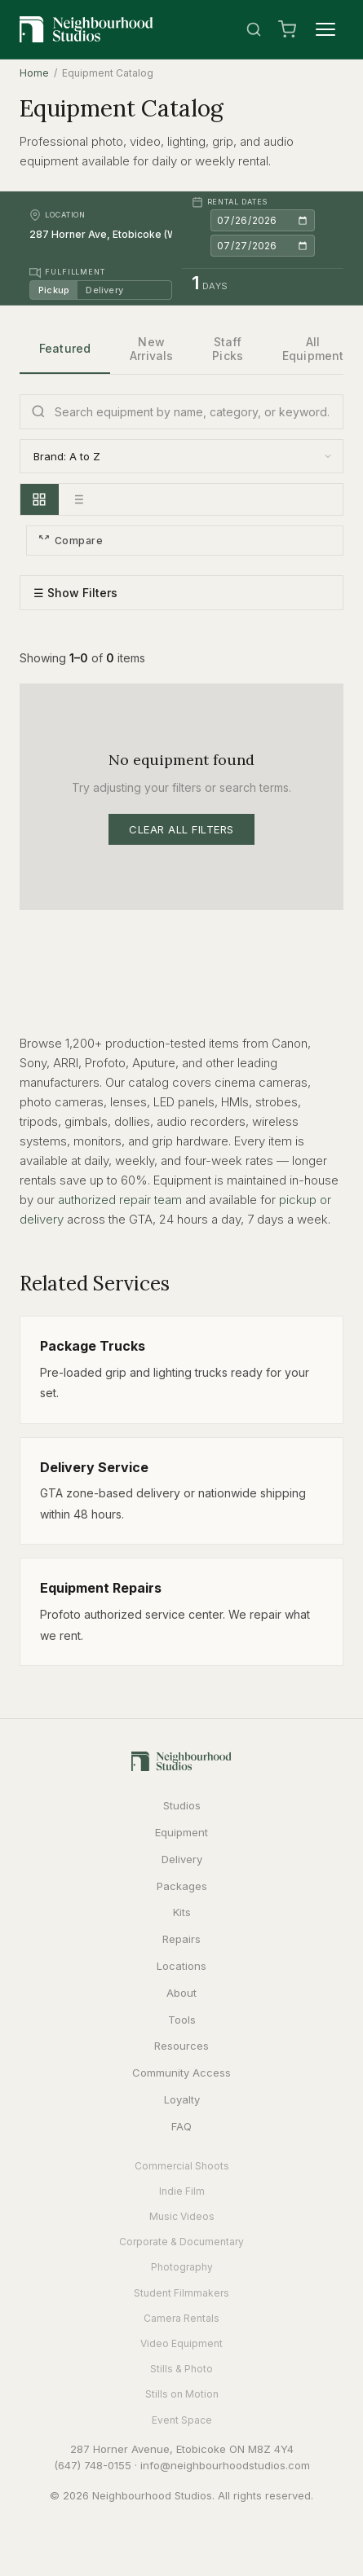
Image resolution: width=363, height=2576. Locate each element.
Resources (181, 2045)
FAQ (181, 2126)
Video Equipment (181, 2343)
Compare (70, 540)
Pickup (53, 290)
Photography (182, 2267)
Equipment (181, 1832)
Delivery (104, 290)
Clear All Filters (181, 829)
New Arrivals (151, 349)
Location (57, 215)
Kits (182, 1912)
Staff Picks (227, 349)
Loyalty (182, 2099)
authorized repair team (120, 1199)
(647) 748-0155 (92, 2465)
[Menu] (325, 29)
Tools (182, 2019)
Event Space (182, 2420)
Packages (182, 1885)
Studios (182, 1805)
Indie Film (182, 2191)
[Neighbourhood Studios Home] (86, 29)
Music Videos (182, 2216)
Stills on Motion (182, 2394)
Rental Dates (230, 202)
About (181, 1992)
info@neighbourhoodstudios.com (225, 2465)
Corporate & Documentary (181, 2241)
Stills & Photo (181, 2369)
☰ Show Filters (75, 593)
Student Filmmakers (181, 2293)
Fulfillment (67, 273)
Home (34, 73)
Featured (65, 348)
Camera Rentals (181, 2318)
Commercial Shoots (182, 2166)
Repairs (181, 1938)
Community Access (181, 2072)
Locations (181, 1965)
